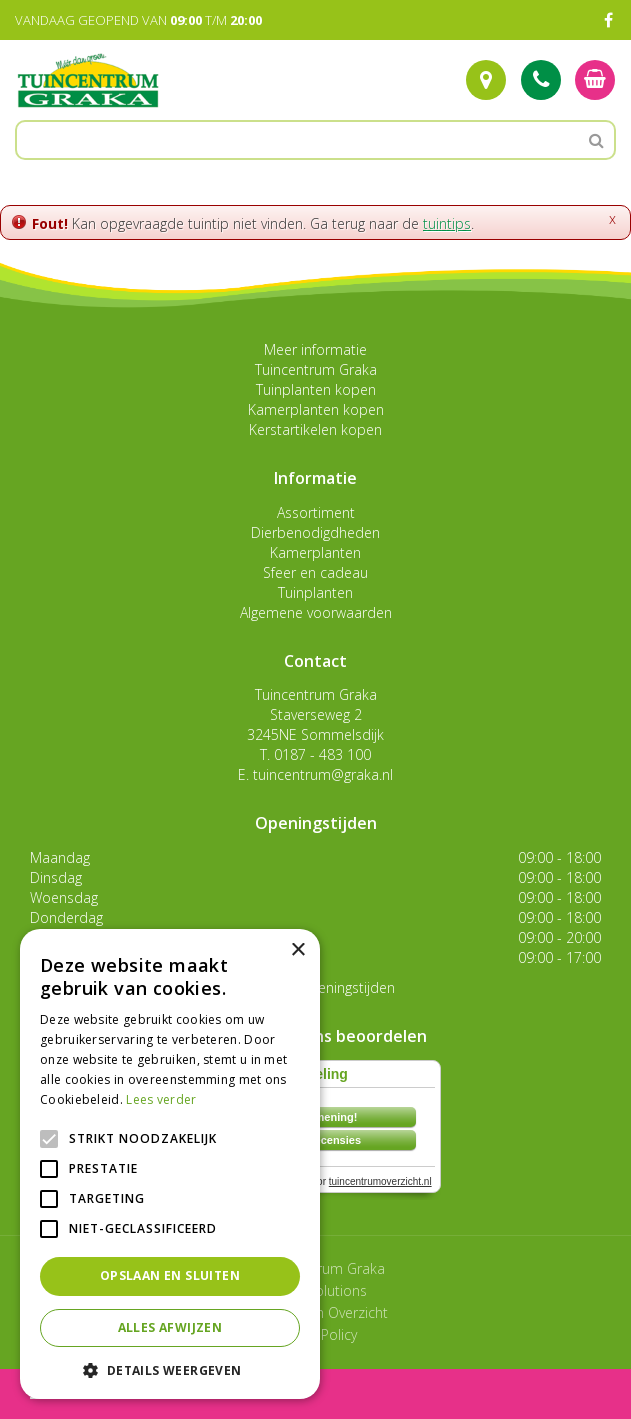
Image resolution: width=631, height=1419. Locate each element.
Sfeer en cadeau (315, 572)
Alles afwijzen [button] (170, 1327)
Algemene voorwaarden (316, 612)
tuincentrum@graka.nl (323, 774)
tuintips (447, 223)
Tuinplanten (315, 592)
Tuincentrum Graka (316, 369)
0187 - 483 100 (322, 754)
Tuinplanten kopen (316, 389)
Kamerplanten (315, 552)
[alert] (170, 1164)
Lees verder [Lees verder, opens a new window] (161, 1099)
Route (486, 80)
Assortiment (316, 512)
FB (608, 20)
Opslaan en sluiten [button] (170, 1275)
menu (68, 1393)
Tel (541, 80)
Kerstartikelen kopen (315, 429)
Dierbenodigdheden (315, 532)
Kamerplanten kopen (316, 409)
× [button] (297, 950)
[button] (170, 1369)
